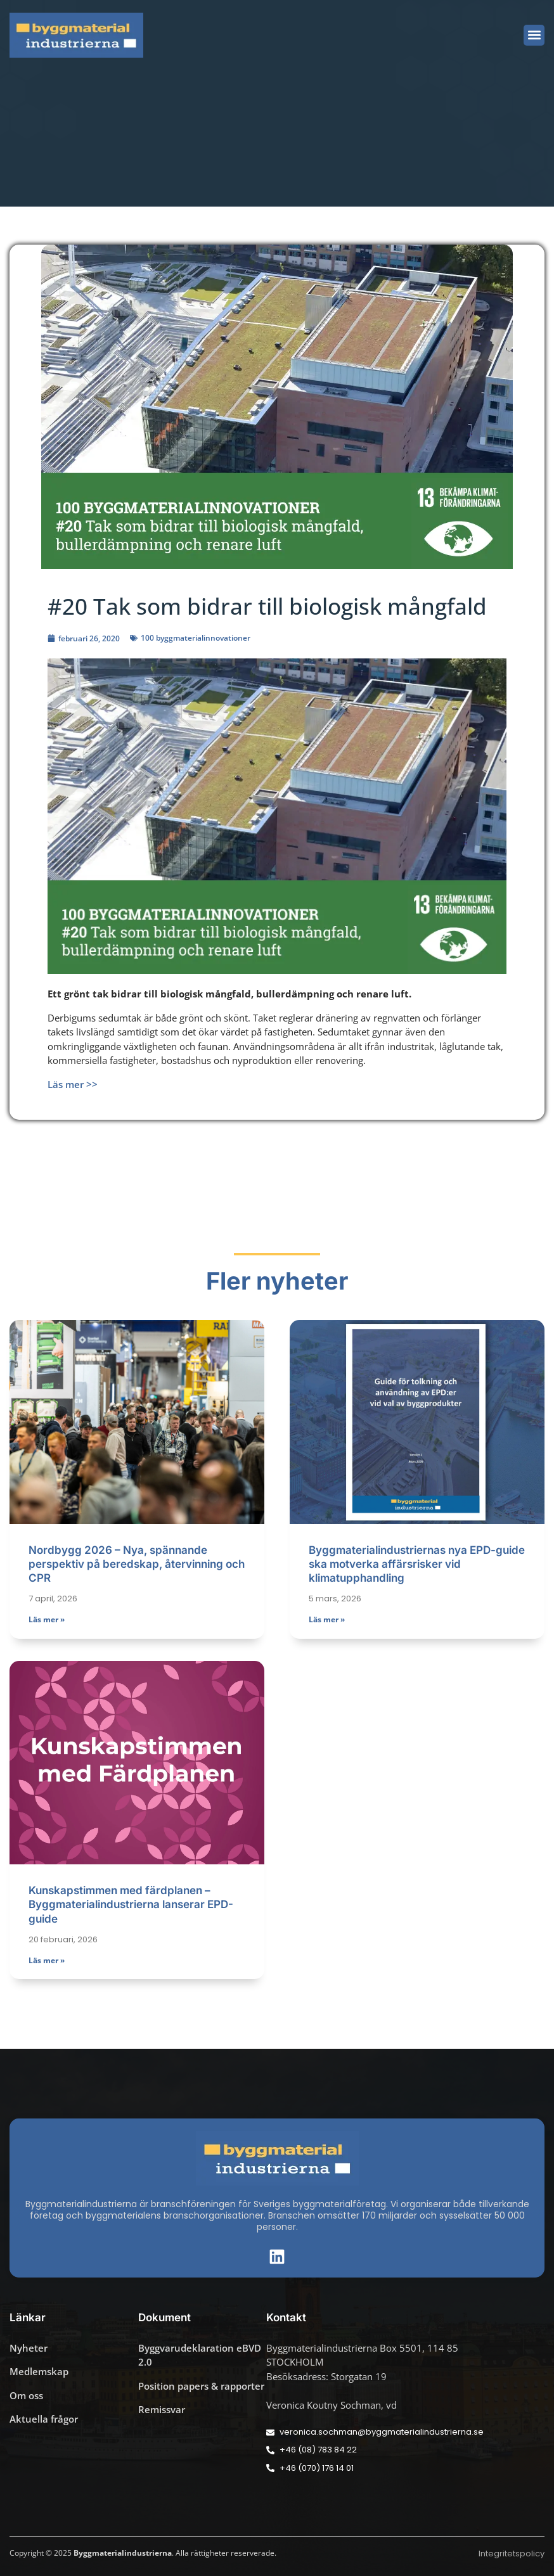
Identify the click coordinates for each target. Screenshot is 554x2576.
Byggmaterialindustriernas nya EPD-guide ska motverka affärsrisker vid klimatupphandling (417, 1564)
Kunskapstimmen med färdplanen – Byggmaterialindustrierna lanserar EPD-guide (131, 1904)
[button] (534, 35)
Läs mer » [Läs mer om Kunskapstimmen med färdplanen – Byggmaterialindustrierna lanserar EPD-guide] (47, 1960)
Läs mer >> (73, 1084)
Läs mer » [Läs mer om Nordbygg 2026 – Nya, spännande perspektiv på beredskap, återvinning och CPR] (47, 1619)
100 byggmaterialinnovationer (195, 637)
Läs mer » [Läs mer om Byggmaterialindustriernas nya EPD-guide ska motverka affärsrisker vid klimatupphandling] (327, 1619)
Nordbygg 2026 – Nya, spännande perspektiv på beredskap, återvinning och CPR (137, 1564)
